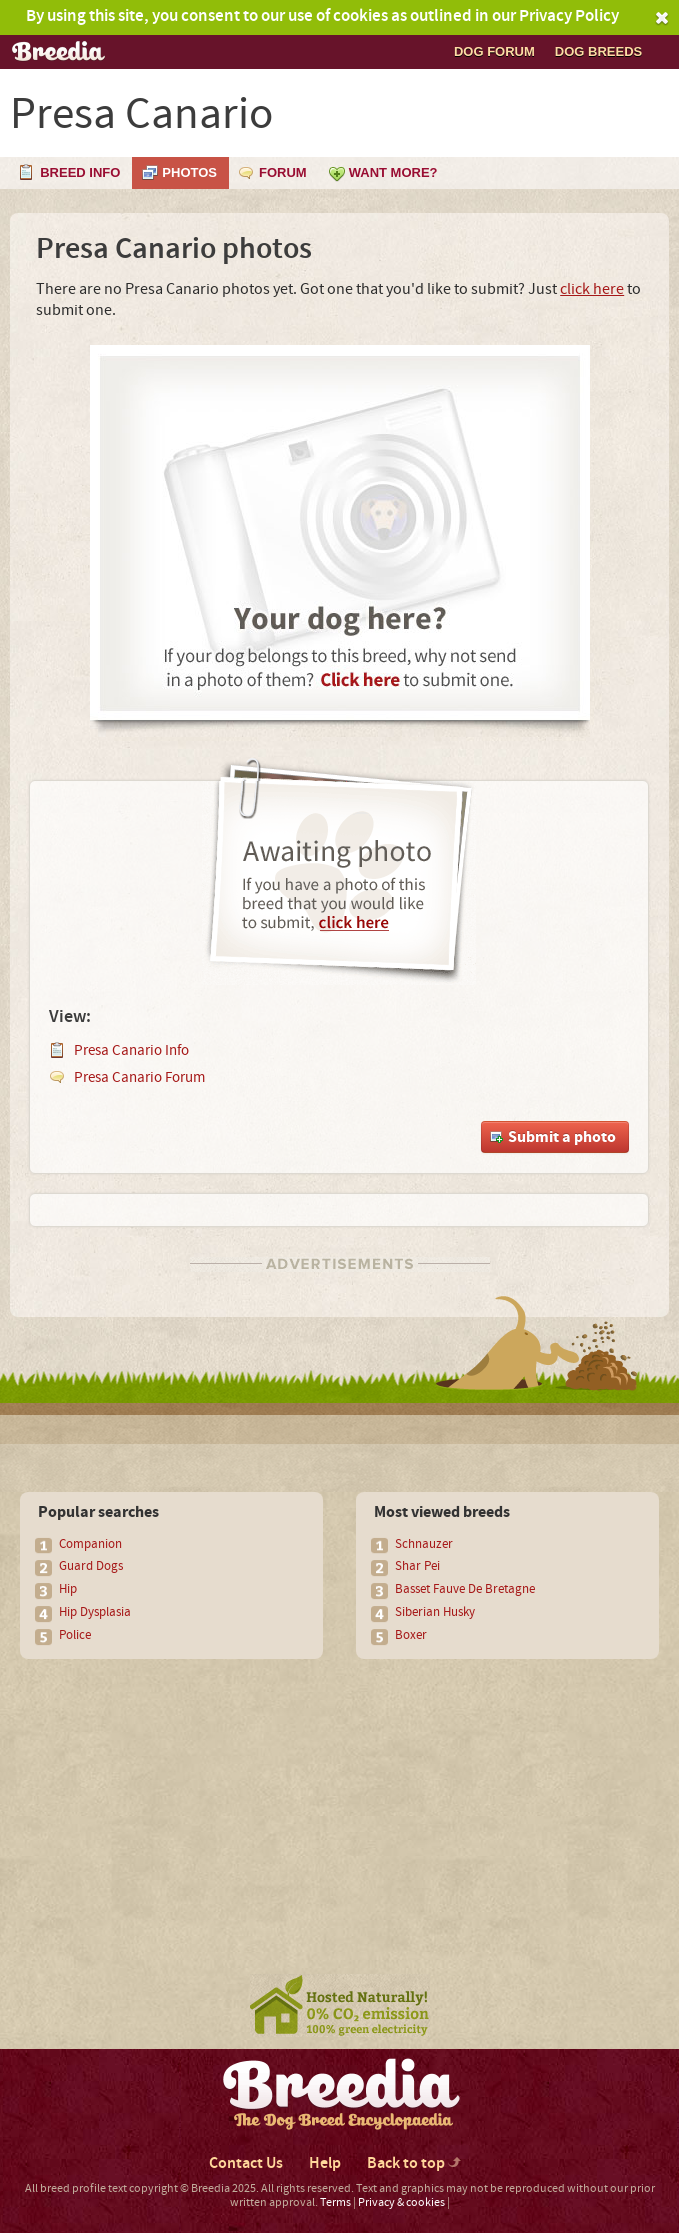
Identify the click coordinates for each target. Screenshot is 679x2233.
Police (75, 1635)
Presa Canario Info (131, 1050)
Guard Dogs (91, 1566)
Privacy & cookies (401, 2202)
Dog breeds (598, 51)
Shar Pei (417, 1566)
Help (325, 2163)
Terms (335, 2202)
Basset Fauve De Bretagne (465, 1589)
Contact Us (246, 2163)
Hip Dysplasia (95, 1612)
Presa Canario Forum (139, 1077)
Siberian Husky (435, 1612)
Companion (90, 1544)
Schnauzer (424, 1544)
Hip (68, 1589)
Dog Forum (494, 51)
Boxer (411, 1635)
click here (592, 289)
